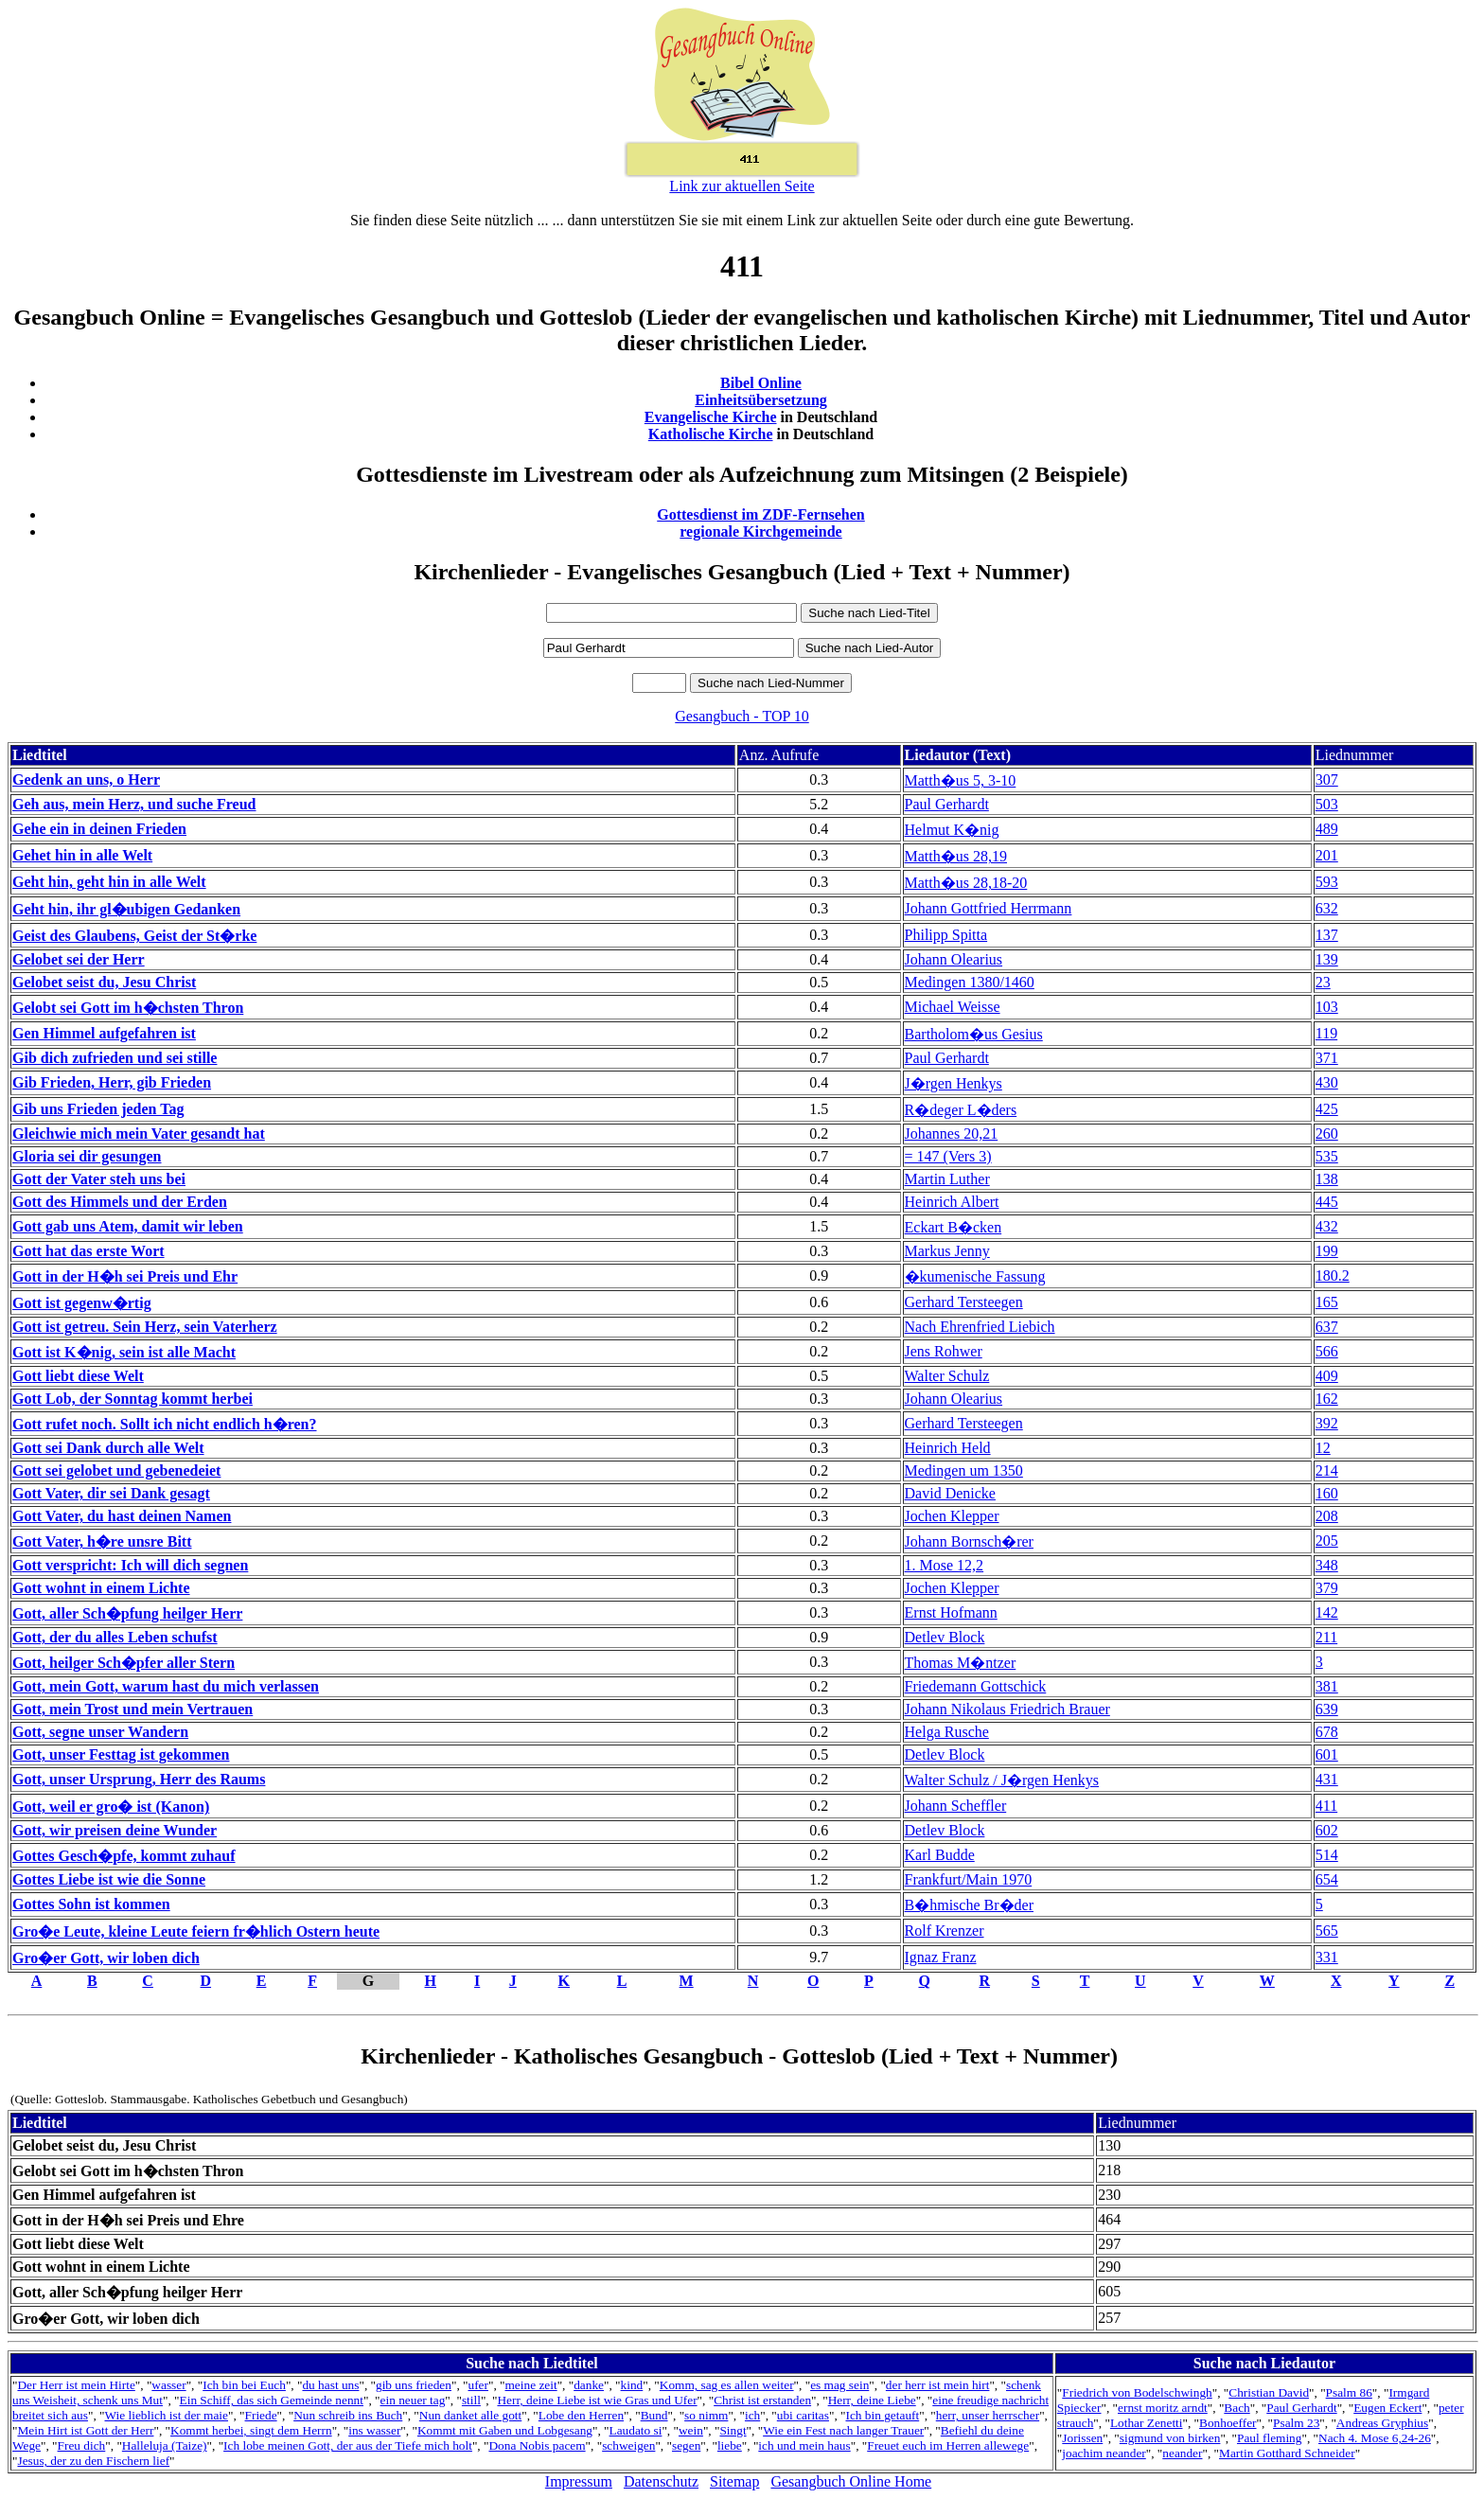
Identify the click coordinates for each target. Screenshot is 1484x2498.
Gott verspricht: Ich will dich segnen (130, 1565)
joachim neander (1103, 2453)
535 (1327, 1156)
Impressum (578, 2481)
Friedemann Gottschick (976, 1686)
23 (1323, 982)
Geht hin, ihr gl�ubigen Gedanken (126, 909)
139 (1327, 959)
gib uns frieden (413, 2385)
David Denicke (950, 1493)
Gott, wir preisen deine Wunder (114, 1830)
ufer (477, 2385)
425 (1327, 1109)
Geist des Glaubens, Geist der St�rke (134, 936)
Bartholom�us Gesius (974, 1034)
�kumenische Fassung (975, 1276)
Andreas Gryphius (1382, 2423)
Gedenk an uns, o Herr (86, 779)
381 (1327, 1686)
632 (1327, 908)
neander (1182, 2453)
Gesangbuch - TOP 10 (741, 716)
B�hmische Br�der (969, 1905)
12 (1323, 1448)
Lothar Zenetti (1146, 2423)
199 (1327, 1251)
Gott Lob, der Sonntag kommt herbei (132, 1399)
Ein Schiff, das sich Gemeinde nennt (271, 2400)
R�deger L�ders (961, 1110)
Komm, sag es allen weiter (727, 2385)
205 (1327, 1540)
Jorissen (1082, 2438)
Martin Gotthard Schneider (1287, 2453)
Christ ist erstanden (762, 2400)
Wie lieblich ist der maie (166, 2415)
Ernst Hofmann (951, 1612)
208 (1327, 1516)
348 (1327, 1565)
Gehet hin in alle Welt (82, 855)
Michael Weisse (952, 1007)
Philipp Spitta (946, 935)
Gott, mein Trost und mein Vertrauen (132, 1709)
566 (1327, 1351)
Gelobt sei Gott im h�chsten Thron (127, 1008)
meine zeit (531, 2385)
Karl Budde (940, 1855)
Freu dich (82, 2445)
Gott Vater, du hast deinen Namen (121, 1516)
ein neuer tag (413, 2400)
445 (1327, 1202)
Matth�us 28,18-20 (966, 883)
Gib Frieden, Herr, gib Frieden (111, 1082)
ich (752, 2415)
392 (1327, 1423)
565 (1327, 1930)
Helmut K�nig (952, 830)
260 (1327, 1133)
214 (1327, 1470)
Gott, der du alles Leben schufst (115, 1637)
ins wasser (374, 2430)
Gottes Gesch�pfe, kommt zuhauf (124, 1856)
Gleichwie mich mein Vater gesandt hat (138, 1133)
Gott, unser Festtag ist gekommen (120, 1754)
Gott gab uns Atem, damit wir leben (127, 1226)
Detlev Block (945, 1637)
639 (1327, 1709)
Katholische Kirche (710, 434)
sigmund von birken (1170, 2438)
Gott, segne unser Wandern (100, 1732)
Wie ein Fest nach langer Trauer (843, 2430)
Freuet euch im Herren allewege (948, 2445)
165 (1327, 1302)
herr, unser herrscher (987, 2415)
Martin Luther (947, 1179)
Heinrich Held (948, 1448)
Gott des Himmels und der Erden (119, 1202)
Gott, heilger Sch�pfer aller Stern (123, 1663)
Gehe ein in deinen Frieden (99, 829)
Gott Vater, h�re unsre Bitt (101, 1541)
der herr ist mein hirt (938, 2385)
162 (1327, 1399)
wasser (168, 2385)
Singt (732, 2430)
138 (1327, 1179)
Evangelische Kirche (711, 417)
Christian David (1268, 2392)
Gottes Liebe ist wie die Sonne (108, 1879)
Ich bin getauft (882, 2415)
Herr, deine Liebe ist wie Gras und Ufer (597, 2400)
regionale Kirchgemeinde (760, 531)
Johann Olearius (954, 959)
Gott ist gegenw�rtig (81, 1303)
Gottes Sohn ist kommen (91, 1904)
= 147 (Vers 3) (948, 1156)
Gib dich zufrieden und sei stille (114, 1058)
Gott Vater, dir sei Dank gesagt (111, 1493)
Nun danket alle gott (470, 2415)
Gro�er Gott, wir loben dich (106, 1958)
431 (1327, 1779)
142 (1327, 1612)
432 (1327, 1226)
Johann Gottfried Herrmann (988, 908)
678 (1327, 1732)
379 (1327, 1588)
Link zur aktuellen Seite (741, 186)
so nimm (706, 2415)
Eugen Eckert (1387, 2408)
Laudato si (636, 2430)
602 (1327, 1830)
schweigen (628, 2445)
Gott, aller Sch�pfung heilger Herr (127, 1613)
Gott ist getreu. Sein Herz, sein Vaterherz (144, 1327)
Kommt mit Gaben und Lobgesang (504, 2430)
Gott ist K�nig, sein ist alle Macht (124, 1352)
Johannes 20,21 (951, 1133)
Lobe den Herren (581, 2415)
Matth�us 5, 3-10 (960, 780)
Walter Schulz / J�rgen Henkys (1002, 1780)
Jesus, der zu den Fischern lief (93, 2461)
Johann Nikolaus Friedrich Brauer (1007, 1709)
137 (1327, 935)
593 (1327, 882)
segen (686, 2445)
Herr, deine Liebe (872, 2400)
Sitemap (734, 2481)
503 (1327, 804)
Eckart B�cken (953, 1227)
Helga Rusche (947, 1732)
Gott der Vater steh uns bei (99, 1179)
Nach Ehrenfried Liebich (980, 1327)
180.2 (1333, 1275)
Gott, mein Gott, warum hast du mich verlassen (165, 1686)
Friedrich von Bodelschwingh (1136, 2392)
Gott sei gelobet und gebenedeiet (116, 1470)
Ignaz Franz (941, 1957)
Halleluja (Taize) (164, 2445)
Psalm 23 (1296, 2423)
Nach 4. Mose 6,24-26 (1374, 2438)
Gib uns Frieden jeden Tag (98, 1109)
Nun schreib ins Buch (347, 2415)
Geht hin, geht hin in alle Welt (109, 882)
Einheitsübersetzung (761, 400)
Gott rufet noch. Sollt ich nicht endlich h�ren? (164, 1424)
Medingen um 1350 (964, 1470)
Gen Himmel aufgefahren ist (104, 1033)
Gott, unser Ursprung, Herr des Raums (138, 1779)
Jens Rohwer (943, 1351)
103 (1327, 1007)
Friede (261, 2415)
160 (1327, 1493)
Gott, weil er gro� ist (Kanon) (110, 1806)
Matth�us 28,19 (956, 856)
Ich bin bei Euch (244, 2385)
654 (1327, 1879)
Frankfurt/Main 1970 (969, 1879)
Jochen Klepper (952, 1516)
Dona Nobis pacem (536, 2445)
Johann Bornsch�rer (969, 1541)
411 (1326, 1806)
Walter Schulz (947, 1376)
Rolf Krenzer (944, 1930)
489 (1327, 829)
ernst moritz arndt (1163, 2408)
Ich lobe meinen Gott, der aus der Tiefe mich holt (347, 2445)
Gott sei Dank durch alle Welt (108, 1448)
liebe (729, 2445)
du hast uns (330, 2385)
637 (1327, 1327)
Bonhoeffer (1227, 2423)
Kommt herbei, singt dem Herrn (251, 2430)
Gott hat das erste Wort (88, 1251)
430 (1327, 1082)
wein (691, 2430)
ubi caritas (803, 2415)
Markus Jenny (947, 1251)
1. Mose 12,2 (944, 1565)
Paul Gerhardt (947, 804)
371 (1327, 1058)
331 (1327, 1957)
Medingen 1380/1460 (969, 982)
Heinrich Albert (952, 1202)
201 (1327, 855)
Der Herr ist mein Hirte (75, 2385)
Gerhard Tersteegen (964, 1302)
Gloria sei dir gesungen (87, 1156)
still (471, 2400)
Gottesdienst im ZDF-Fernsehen (761, 514)
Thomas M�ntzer (960, 1663)
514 (1327, 1855)
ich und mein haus (804, 2445)
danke (589, 2385)
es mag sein (839, 2385)
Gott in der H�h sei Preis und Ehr (125, 1276)
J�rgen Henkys (953, 1083)
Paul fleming (1269, 2438)
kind (632, 2385)
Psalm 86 (1349, 2392)
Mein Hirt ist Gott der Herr (85, 2430)
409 (1327, 1376)
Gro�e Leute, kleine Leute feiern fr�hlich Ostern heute (196, 1931)
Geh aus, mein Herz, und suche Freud (134, 804)
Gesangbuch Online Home (850, 2481)
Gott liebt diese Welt (78, 1376)
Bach (1236, 2408)
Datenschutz (661, 2481)
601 (1327, 1754)
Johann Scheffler (956, 1806)
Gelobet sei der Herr (78, 959)
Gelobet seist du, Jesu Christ (104, 982)
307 (1327, 779)
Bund (654, 2415)
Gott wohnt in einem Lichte (101, 1588)
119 (1326, 1033)
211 (1326, 1637)
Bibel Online (761, 383)
